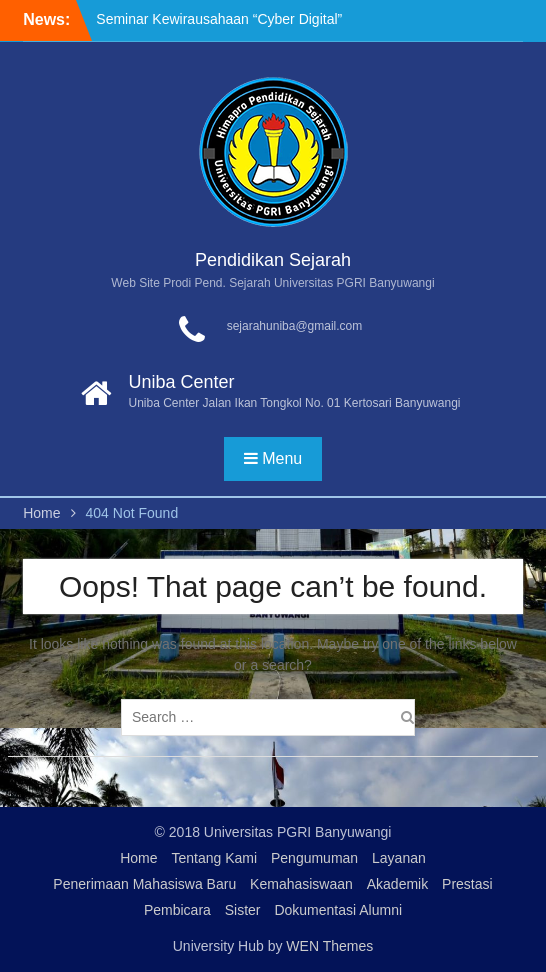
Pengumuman (314, 858)
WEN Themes (329, 946)
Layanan (399, 858)
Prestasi (467, 884)
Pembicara (177, 910)
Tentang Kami (214, 858)
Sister (243, 910)
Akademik (397, 884)
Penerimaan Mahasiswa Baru (144, 884)
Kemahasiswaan (301, 884)
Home (138, 858)
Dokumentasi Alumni (338, 910)
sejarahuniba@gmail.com (295, 326)
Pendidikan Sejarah (273, 260)
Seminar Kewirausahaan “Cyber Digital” (219, 19)
